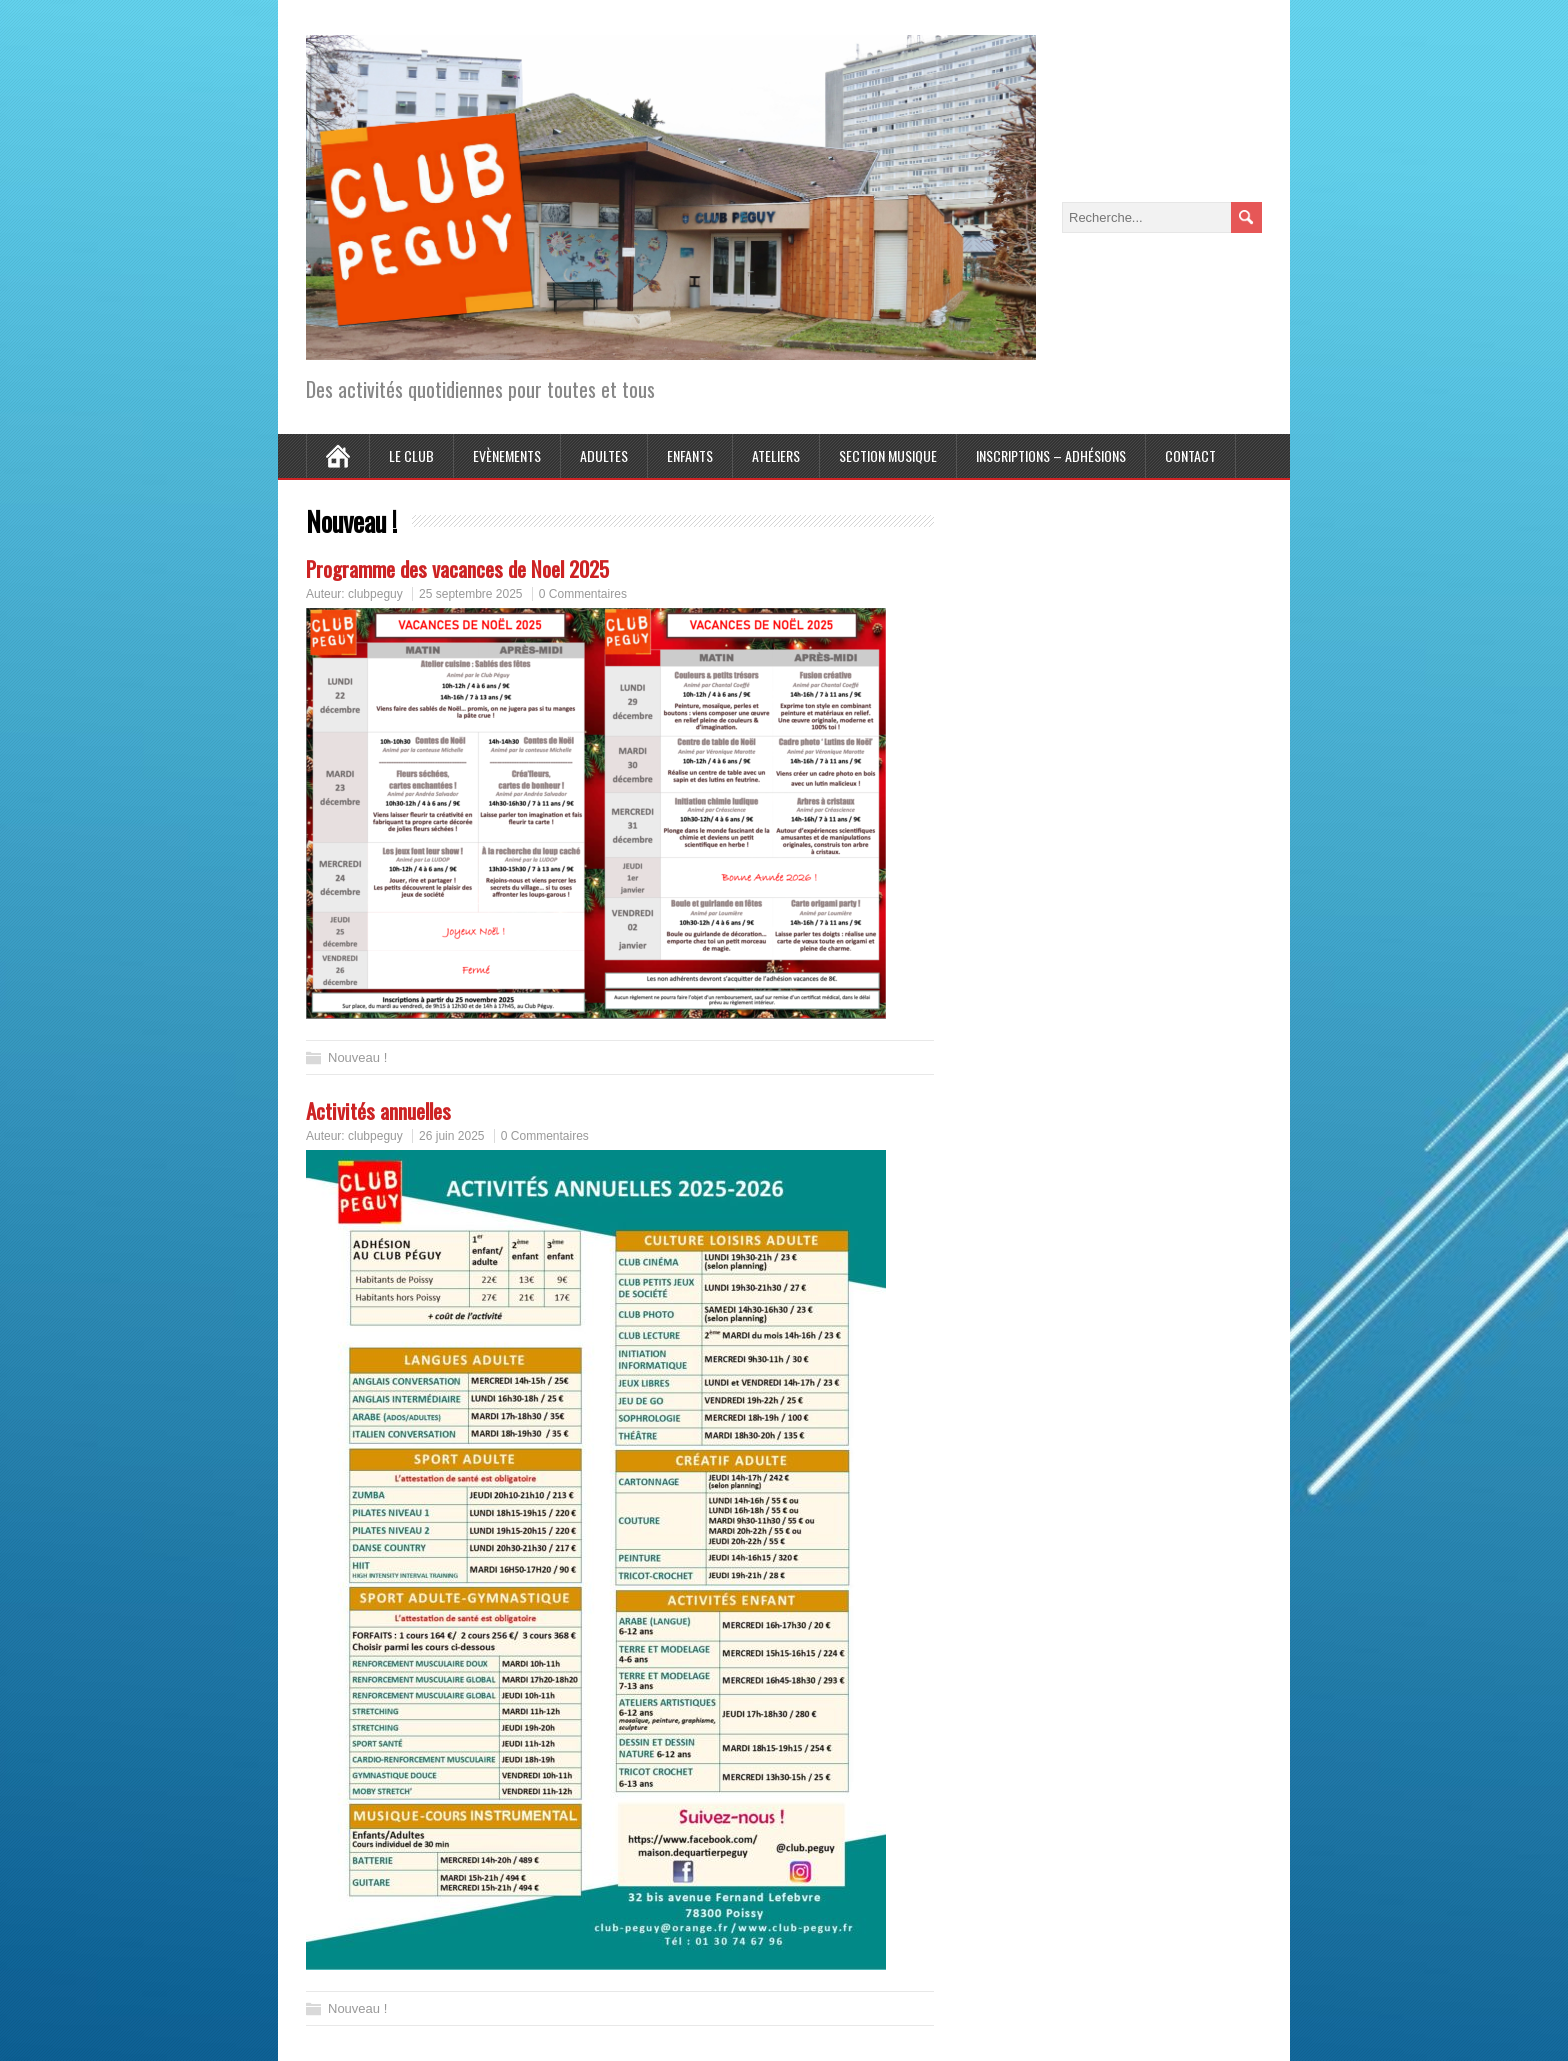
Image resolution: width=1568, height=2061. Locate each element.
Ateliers (776, 455)
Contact (1190, 455)
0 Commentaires (583, 594)
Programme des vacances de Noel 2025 (457, 568)
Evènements (507, 455)
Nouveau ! (357, 1057)
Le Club (411, 455)
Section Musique (888, 455)
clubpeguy (375, 594)
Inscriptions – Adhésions (1051, 455)
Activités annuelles (378, 1110)
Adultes (604, 455)
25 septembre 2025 (470, 594)
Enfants (690, 455)
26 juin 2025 (451, 1136)
